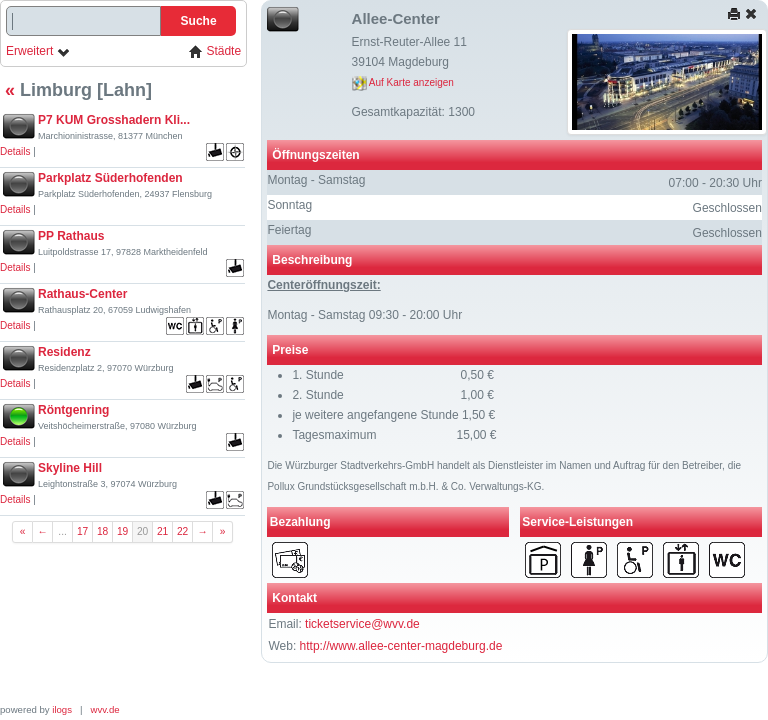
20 (142, 531)
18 (102, 531)
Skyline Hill (70, 468)
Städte (215, 51)
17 (82, 531)
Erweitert (38, 51)
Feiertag (289, 230)
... (62, 531)
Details (15, 151)
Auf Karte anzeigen (403, 82)
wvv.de (105, 709)
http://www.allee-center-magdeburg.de (401, 646)
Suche (199, 21)
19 (122, 531)
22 (182, 531)
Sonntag (289, 205)
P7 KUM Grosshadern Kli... (114, 120)
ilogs (62, 709)
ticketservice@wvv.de (362, 624)
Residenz (64, 352)
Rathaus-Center (82, 294)
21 (162, 531)
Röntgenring (73, 410)
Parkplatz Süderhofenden (110, 178)
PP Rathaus (71, 236)
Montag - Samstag (316, 180)
